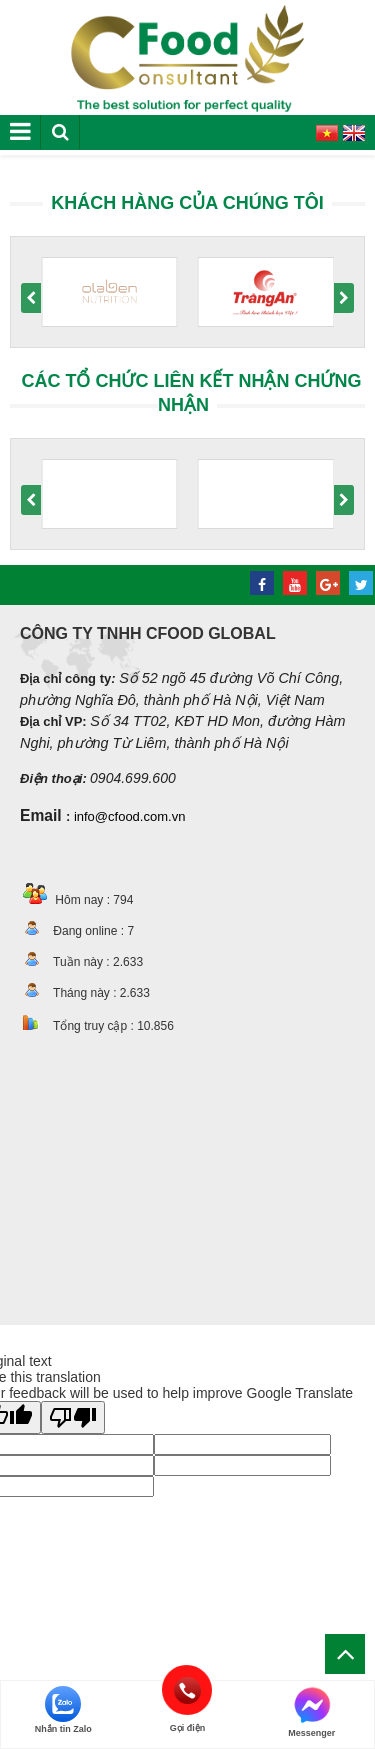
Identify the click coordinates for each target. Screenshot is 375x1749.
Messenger (311, 1712)
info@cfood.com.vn (129, 816)
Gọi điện (187, 1690)
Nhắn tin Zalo (63, 1710)
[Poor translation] (73, 1417)
